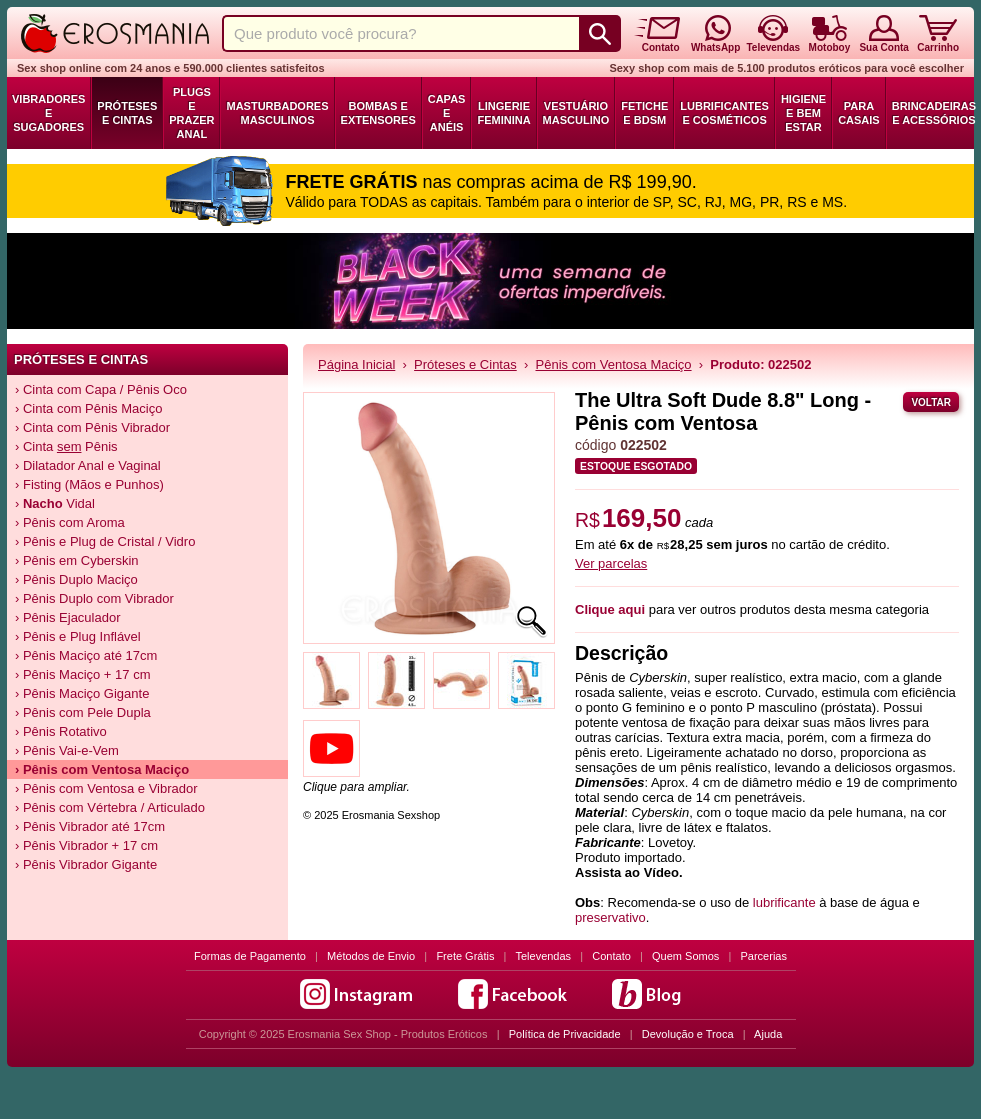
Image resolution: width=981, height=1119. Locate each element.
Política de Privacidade (565, 1034)
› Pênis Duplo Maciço (76, 579)
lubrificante (784, 902)
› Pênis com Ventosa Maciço (102, 769)
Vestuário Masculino (576, 113)
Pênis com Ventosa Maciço (614, 364)
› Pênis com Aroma (70, 522)
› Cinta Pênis (66, 446)
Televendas (543, 956)
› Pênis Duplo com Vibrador (94, 598)
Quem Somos (685, 956)
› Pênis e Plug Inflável (78, 636)
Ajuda (768, 1034)
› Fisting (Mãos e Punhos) (89, 484)
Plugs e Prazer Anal (191, 113)
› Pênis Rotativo (61, 731)
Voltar (931, 402)
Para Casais (859, 113)
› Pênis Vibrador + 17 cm (86, 845)
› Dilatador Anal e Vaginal (88, 465)
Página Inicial (356, 364)
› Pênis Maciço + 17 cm (82, 674)
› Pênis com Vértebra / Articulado (110, 807)
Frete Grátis (465, 956)
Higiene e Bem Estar (803, 113)
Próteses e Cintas (127, 113)
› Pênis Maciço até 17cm (86, 655)
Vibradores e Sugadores (48, 113)
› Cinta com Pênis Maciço (88, 408)
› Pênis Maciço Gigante (82, 693)
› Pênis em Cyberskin (77, 560)
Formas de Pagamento (250, 956)
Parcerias (764, 956)
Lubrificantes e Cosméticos (724, 113)
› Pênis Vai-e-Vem (67, 750)
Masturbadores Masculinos (277, 113)
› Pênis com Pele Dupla (83, 712)
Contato (611, 956)
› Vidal (55, 503)
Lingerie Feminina (503, 113)
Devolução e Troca (688, 1034)
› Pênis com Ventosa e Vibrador (106, 788)
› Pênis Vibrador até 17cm (90, 826)
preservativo (610, 917)
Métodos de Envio (371, 956)
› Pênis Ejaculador (68, 617)
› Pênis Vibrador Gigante (86, 864)
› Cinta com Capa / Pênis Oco (101, 389)
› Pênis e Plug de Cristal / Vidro (105, 541)
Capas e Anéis (447, 113)
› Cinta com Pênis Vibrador (92, 427)
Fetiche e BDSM (644, 113)
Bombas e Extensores (378, 113)
